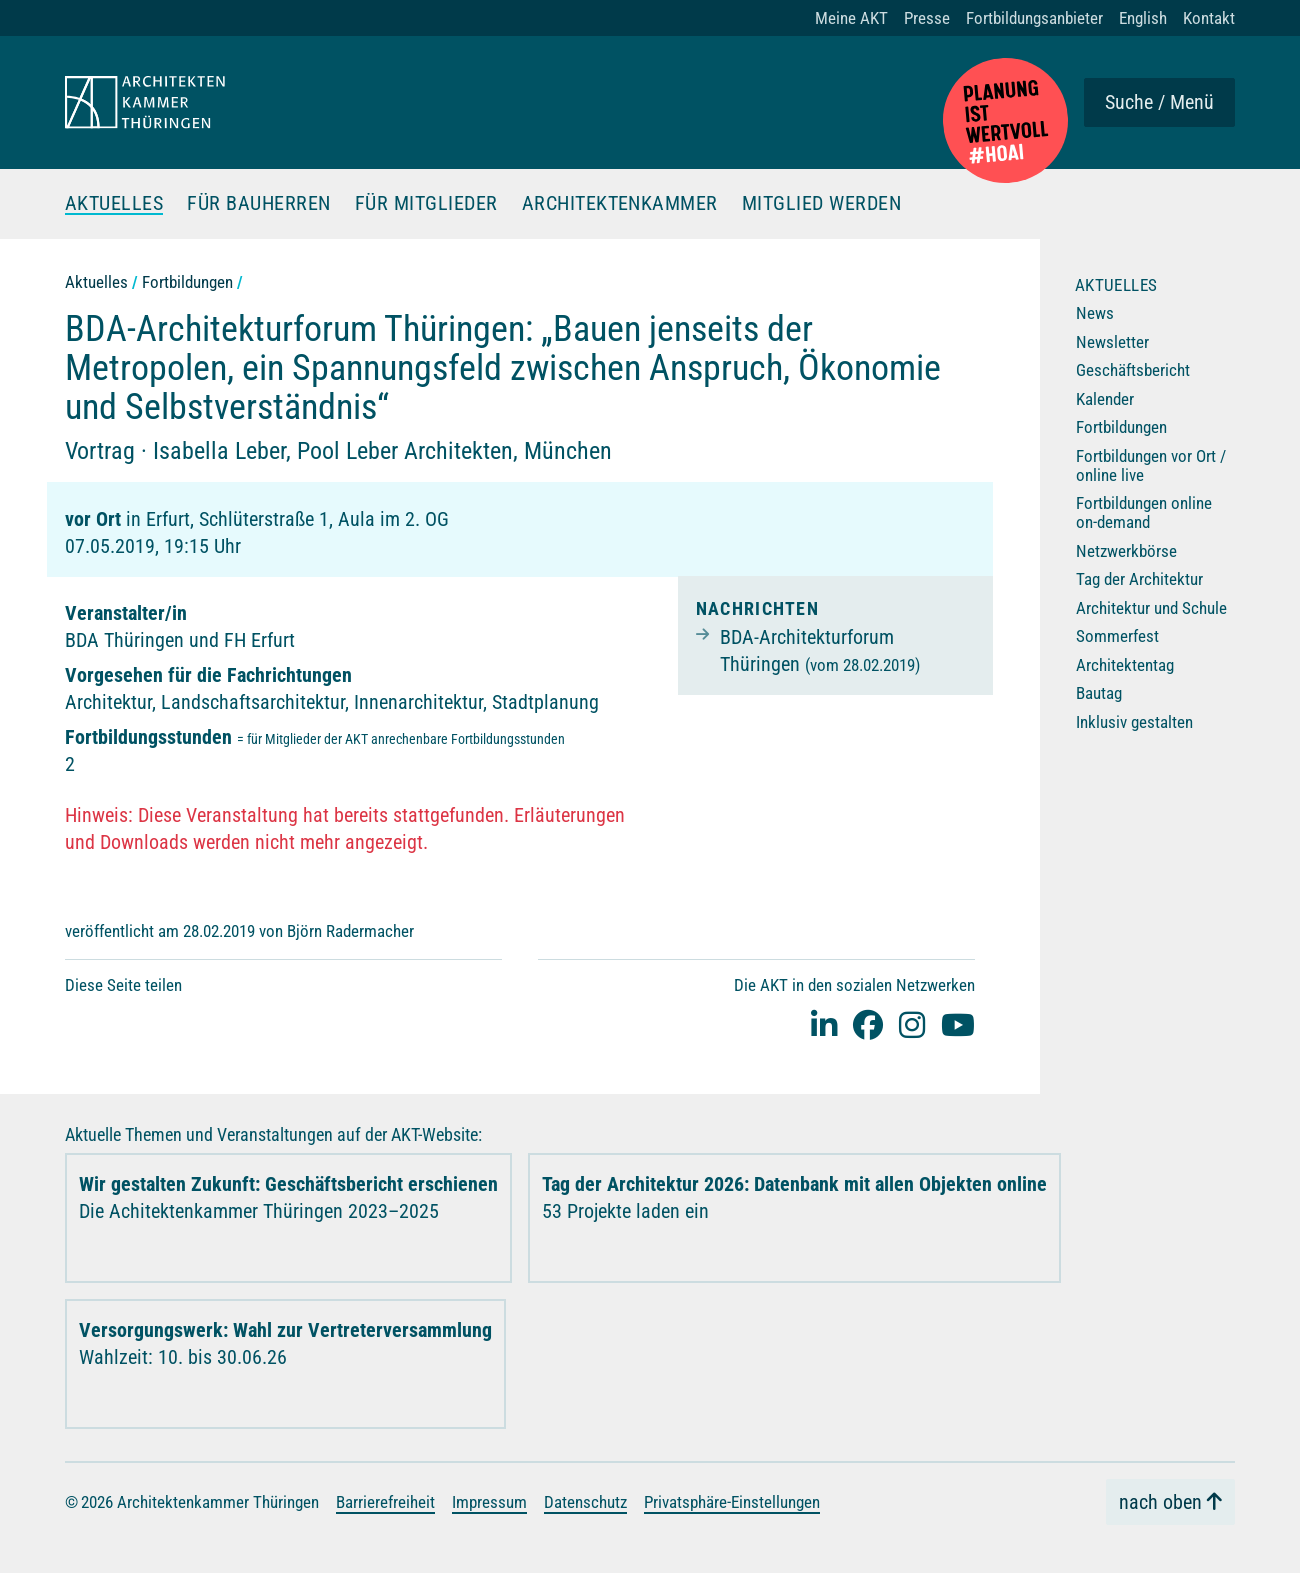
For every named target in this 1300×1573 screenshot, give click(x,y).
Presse (927, 18)
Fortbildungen (187, 282)
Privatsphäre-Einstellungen (732, 1501)
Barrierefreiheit (385, 1501)
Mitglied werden (823, 204)
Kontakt (1209, 18)
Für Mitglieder (426, 204)
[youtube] (958, 1024)
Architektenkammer (620, 204)
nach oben (1160, 1502)
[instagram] (912, 1024)
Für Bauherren (260, 204)
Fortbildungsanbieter (1034, 18)
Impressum (489, 1501)
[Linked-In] (824, 1024)
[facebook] (868, 1024)
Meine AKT (851, 18)
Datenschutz (585, 1501)
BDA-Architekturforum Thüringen (820, 649)
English (1143, 18)
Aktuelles (114, 204)
